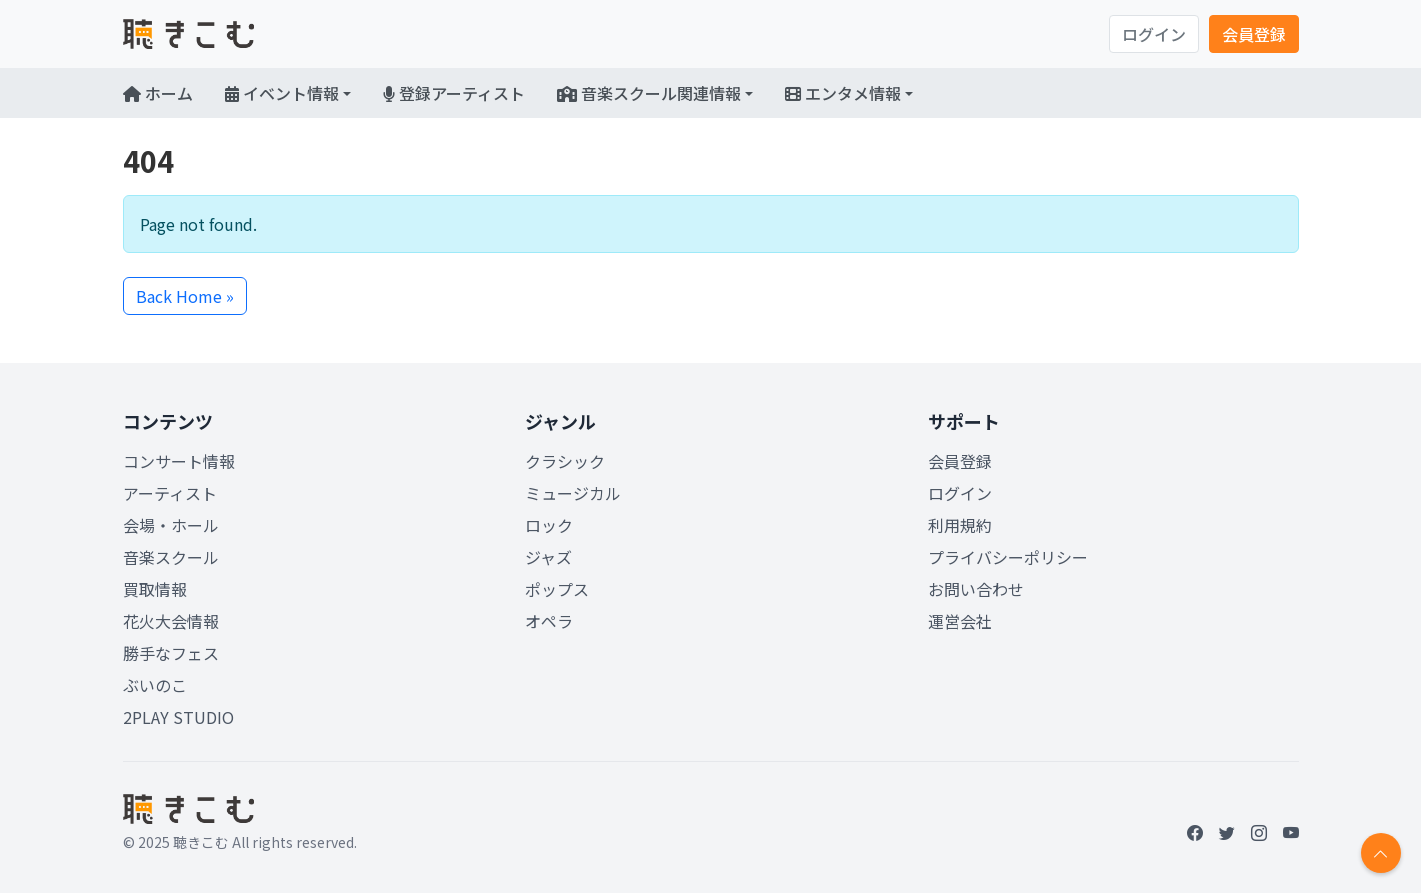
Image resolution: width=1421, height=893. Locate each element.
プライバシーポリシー (1008, 557)
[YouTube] (1291, 832)
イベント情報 (282, 93)
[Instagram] (1259, 832)
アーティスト (170, 493)
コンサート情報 (179, 461)
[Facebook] (1195, 832)
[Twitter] (1227, 832)
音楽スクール (171, 557)
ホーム (158, 93)
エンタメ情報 (843, 93)
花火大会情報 (171, 621)
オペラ (549, 621)
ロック (549, 525)
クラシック (565, 461)
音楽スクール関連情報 (649, 93)
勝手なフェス (171, 653)
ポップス (557, 589)
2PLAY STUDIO (178, 717)
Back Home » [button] (185, 296)
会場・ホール (171, 525)
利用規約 (960, 525)
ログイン (1154, 34)
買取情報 (155, 589)
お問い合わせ (976, 589)
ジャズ (548, 557)
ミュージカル (573, 493)
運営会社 (960, 621)
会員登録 (1254, 34)
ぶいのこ (155, 685)
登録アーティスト (454, 93)
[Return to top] (1381, 853)
